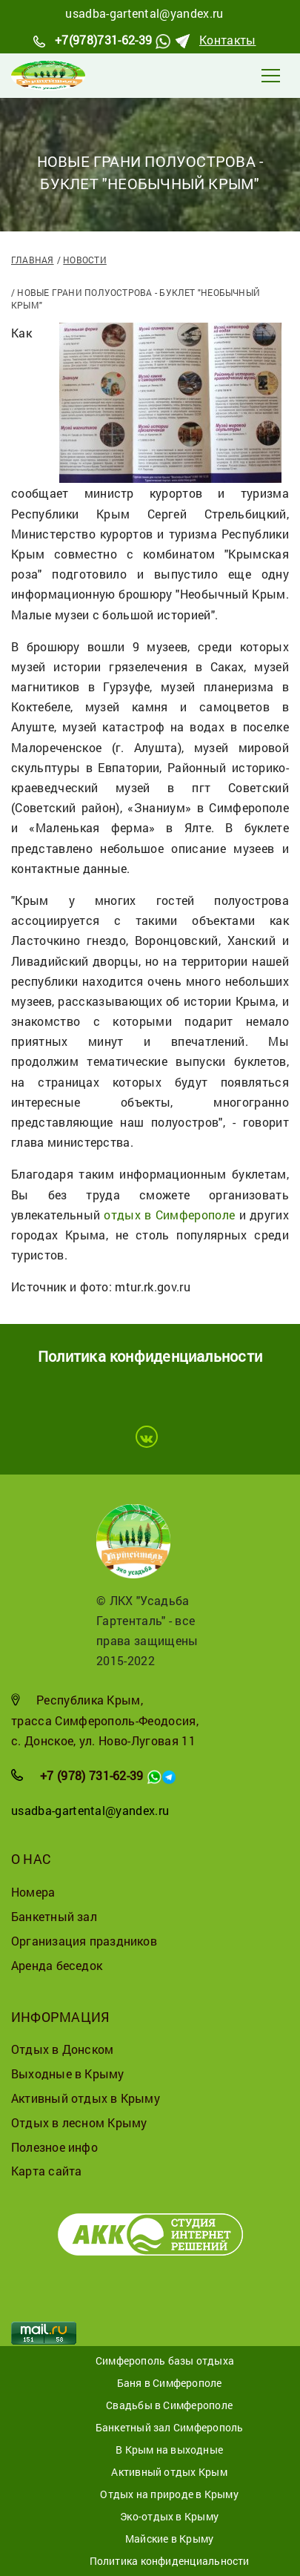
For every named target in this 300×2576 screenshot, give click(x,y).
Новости (85, 260)
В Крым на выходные (169, 2449)
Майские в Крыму (169, 2538)
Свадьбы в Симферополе (169, 2405)
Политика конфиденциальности (170, 2561)
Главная (32, 260)
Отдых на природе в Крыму (169, 2494)
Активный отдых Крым (169, 2472)
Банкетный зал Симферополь (170, 2427)
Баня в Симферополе (169, 2383)
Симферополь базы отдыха (165, 2360)
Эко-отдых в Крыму (169, 2516)
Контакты (227, 39)
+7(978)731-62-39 (103, 39)
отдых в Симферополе (169, 1214)
